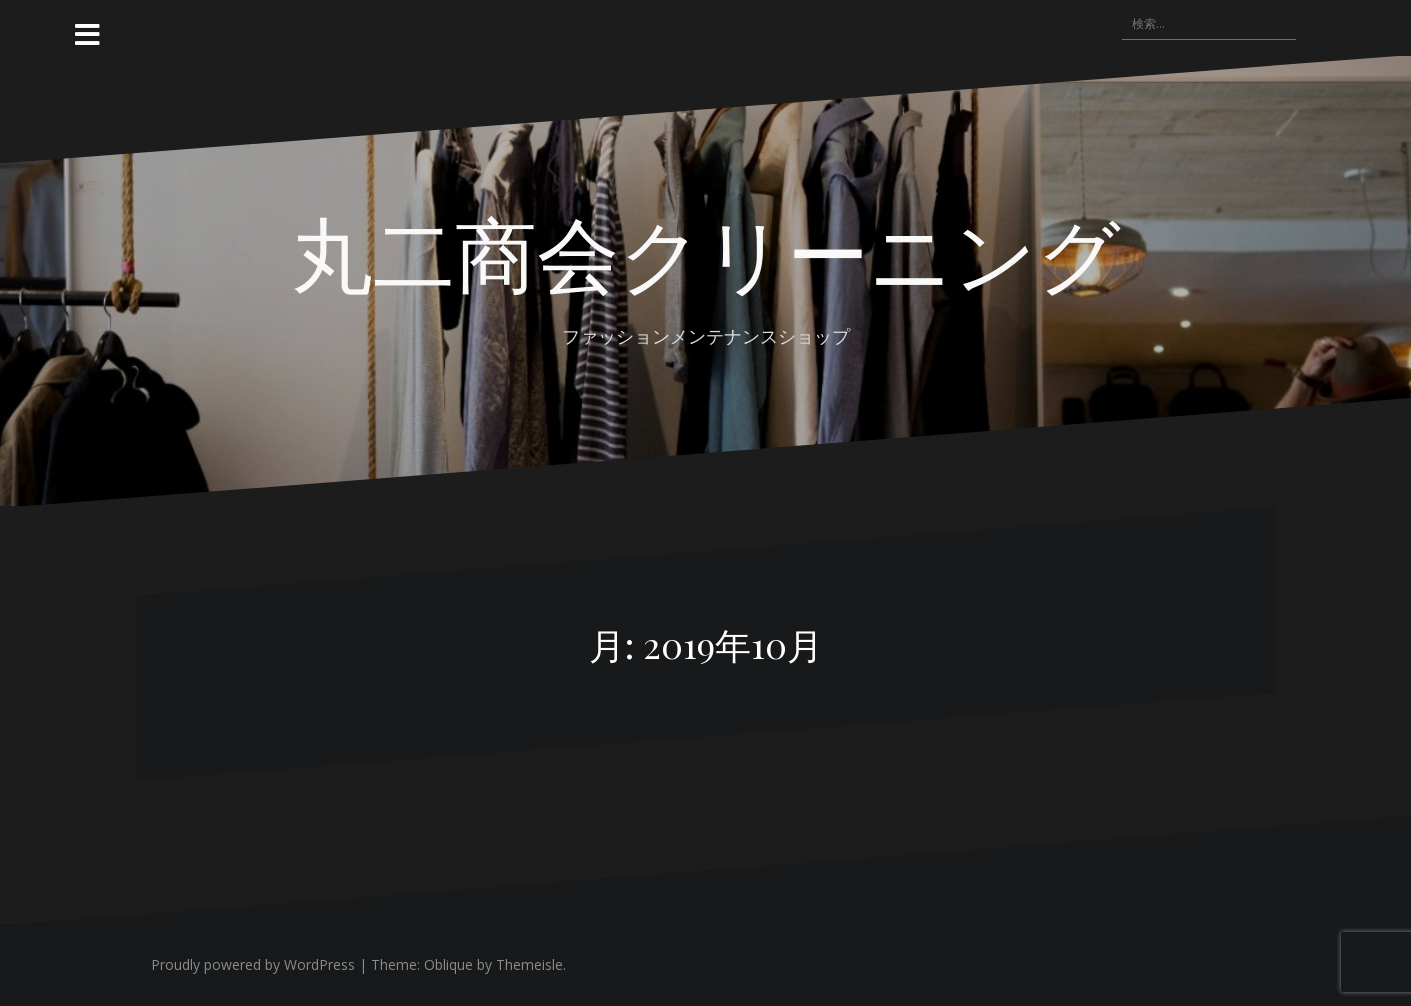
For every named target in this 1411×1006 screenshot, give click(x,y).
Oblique (448, 964)
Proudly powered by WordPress (253, 964)
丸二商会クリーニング (706, 251)
